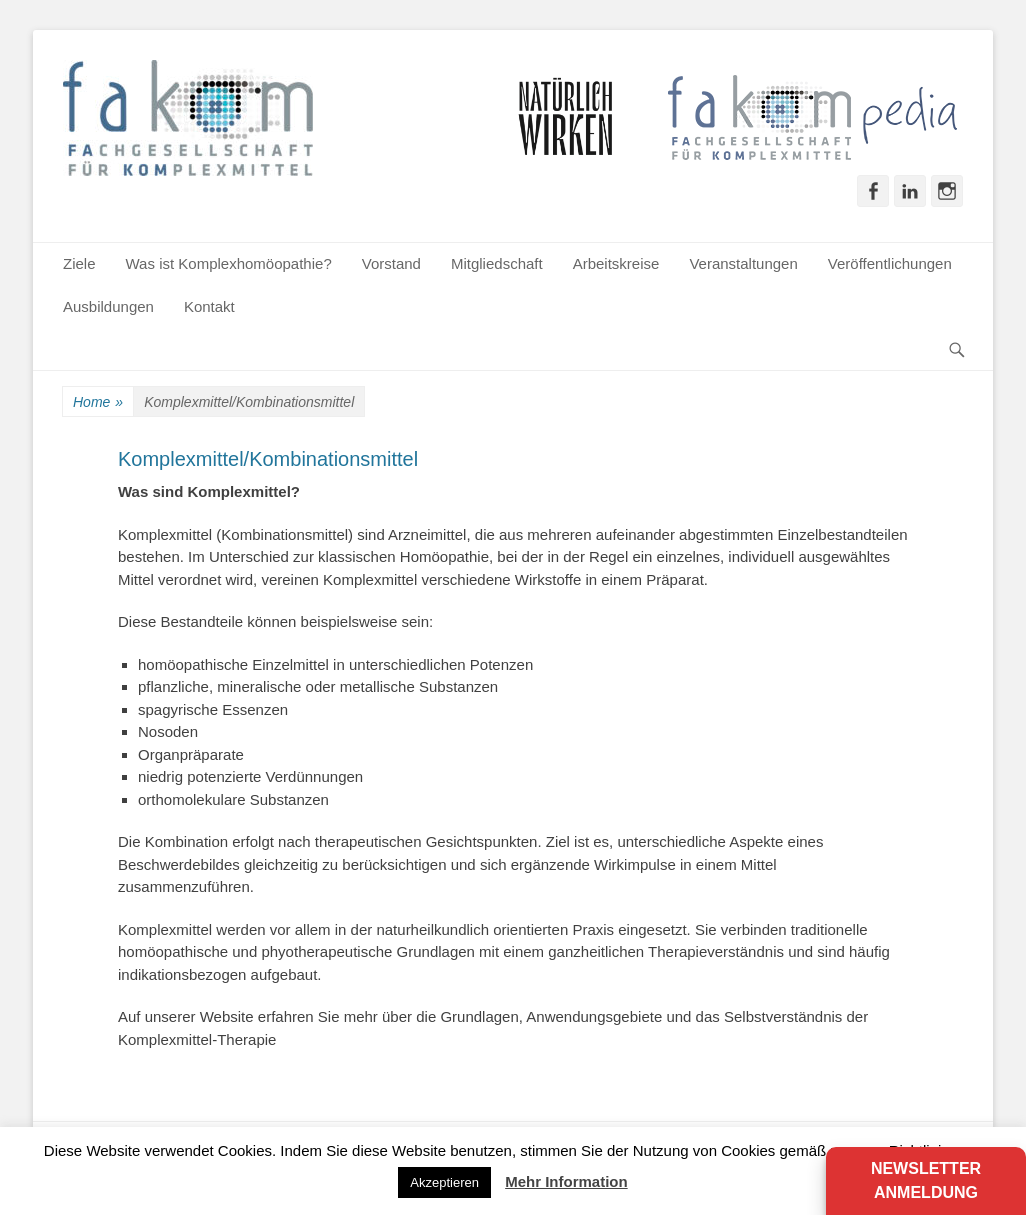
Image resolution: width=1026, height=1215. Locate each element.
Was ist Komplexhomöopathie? (229, 263)
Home (98, 402)
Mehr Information (566, 1181)
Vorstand (391, 263)
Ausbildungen (108, 306)
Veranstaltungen (743, 263)
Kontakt (209, 306)
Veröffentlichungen (890, 263)
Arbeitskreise (616, 263)
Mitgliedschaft (497, 263)
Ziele (79, 263)
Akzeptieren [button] (444, 1182)
